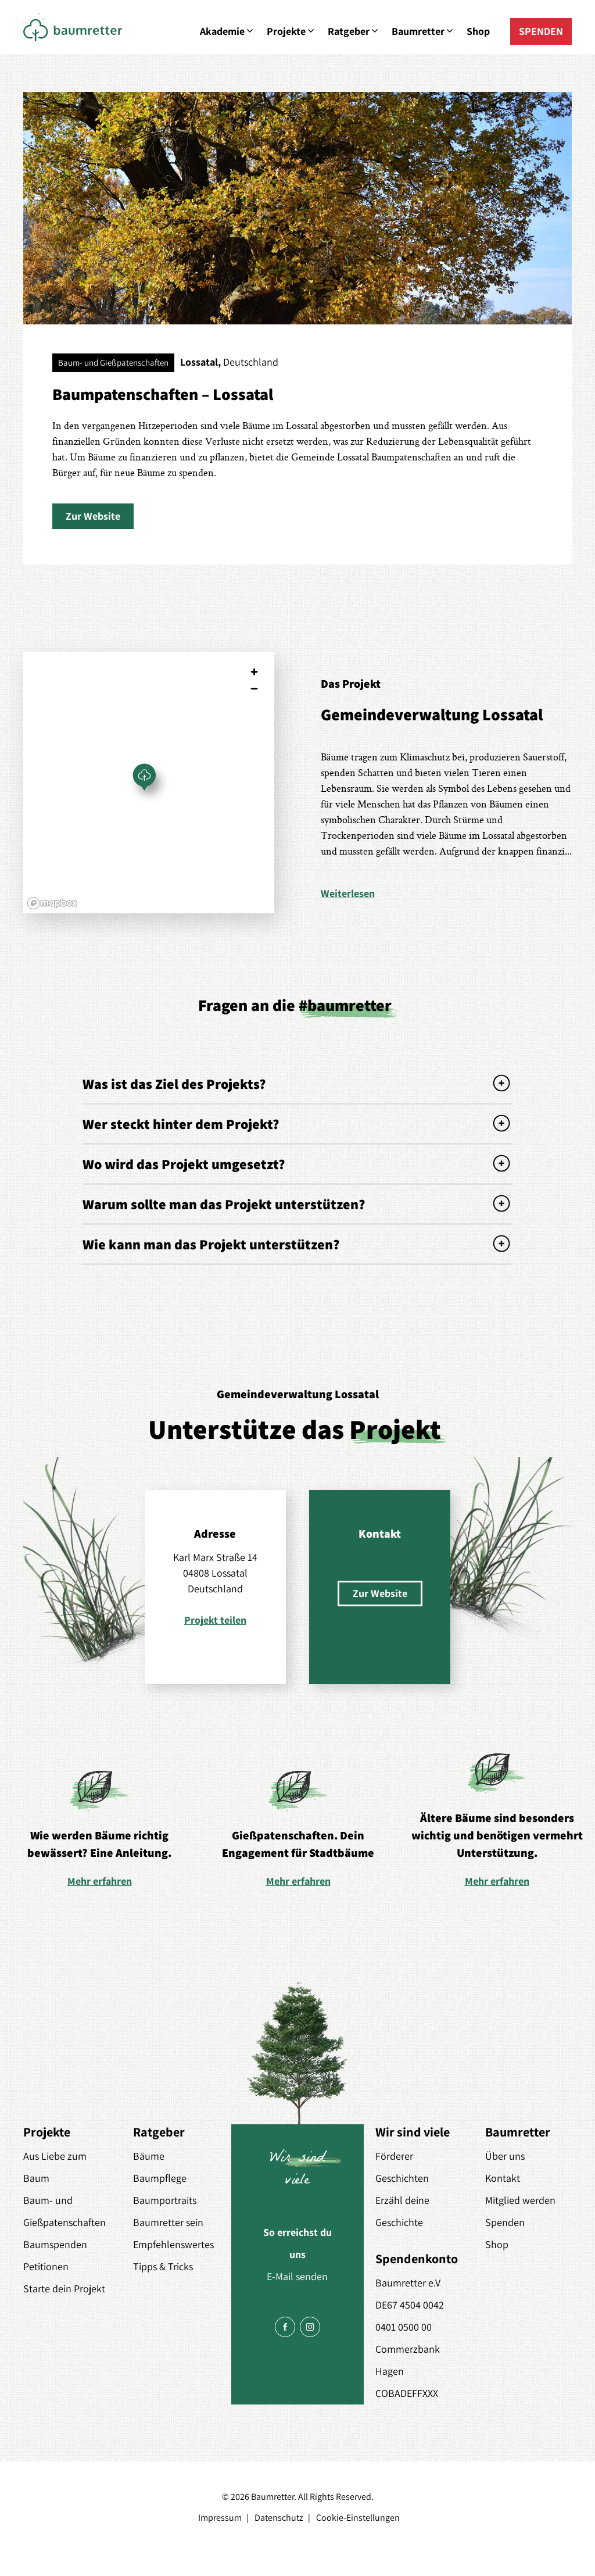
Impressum (220, 2517)
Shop (478, 31)
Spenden (505, 2222)
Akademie (227, 31)
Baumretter (423, 31)
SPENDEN (541, 31)
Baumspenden (55, 2244)
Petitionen (46, 2266)
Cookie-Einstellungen (358, 2517)
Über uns (505, 2156)
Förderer (394, 2156)
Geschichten (402, 2178)
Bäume (148, 2156)
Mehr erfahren (99, 1881)
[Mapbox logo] (52, 903)
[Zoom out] (254, 688)
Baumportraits (164, 2200)
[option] (99, 1827)
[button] (93, 516)
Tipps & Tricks (163, 2266)
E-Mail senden (297, 2276)
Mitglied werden (520, 2200)
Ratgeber (354, 31)
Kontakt (502, 2178)
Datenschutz (279, 2517)
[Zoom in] (254, 671)
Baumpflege (160, 2178)
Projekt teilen (215, 1620)
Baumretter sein (168, 2222)
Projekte (291, 31)
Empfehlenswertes (173, 2244)
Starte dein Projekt (64, 2288)
